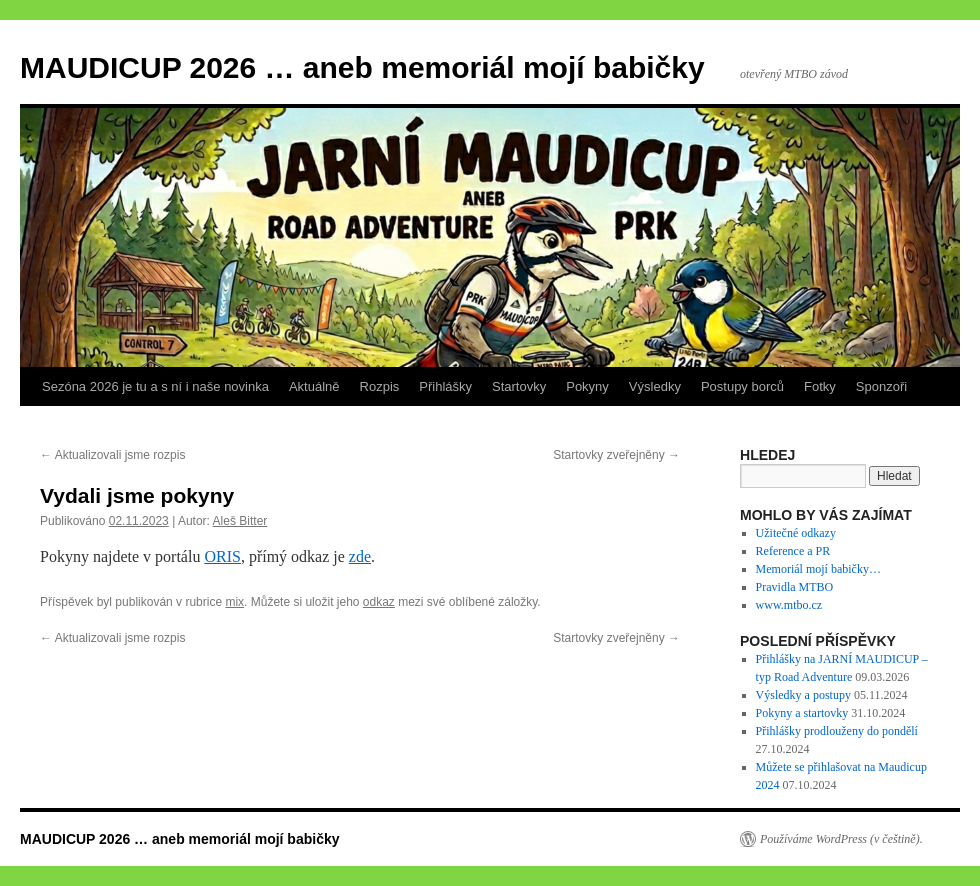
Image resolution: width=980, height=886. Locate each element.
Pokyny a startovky (802, 713)
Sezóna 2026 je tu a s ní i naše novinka (155, 386)
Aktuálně (314, 386)
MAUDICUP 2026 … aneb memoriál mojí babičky (362, 67)
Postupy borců (742, 386)
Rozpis (380, 386)
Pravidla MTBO (795, 587)
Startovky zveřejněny (616, 455)
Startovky (519, 386)
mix (234, 602)
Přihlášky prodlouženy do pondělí (837, 731)
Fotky (820, 386)
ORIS (222, 556)
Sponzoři (881, 386)
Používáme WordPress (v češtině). (841, 839)
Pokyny (587, 386)
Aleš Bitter (240, 521)
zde (360, 556)
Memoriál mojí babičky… (818, 569)
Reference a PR (793, 551)
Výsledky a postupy (803, 695)
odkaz (379, 602)
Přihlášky (445, 386)
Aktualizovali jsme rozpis (112, 455)
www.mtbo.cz (789, 605)
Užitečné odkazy (796, 533)
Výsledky (655, 386)
